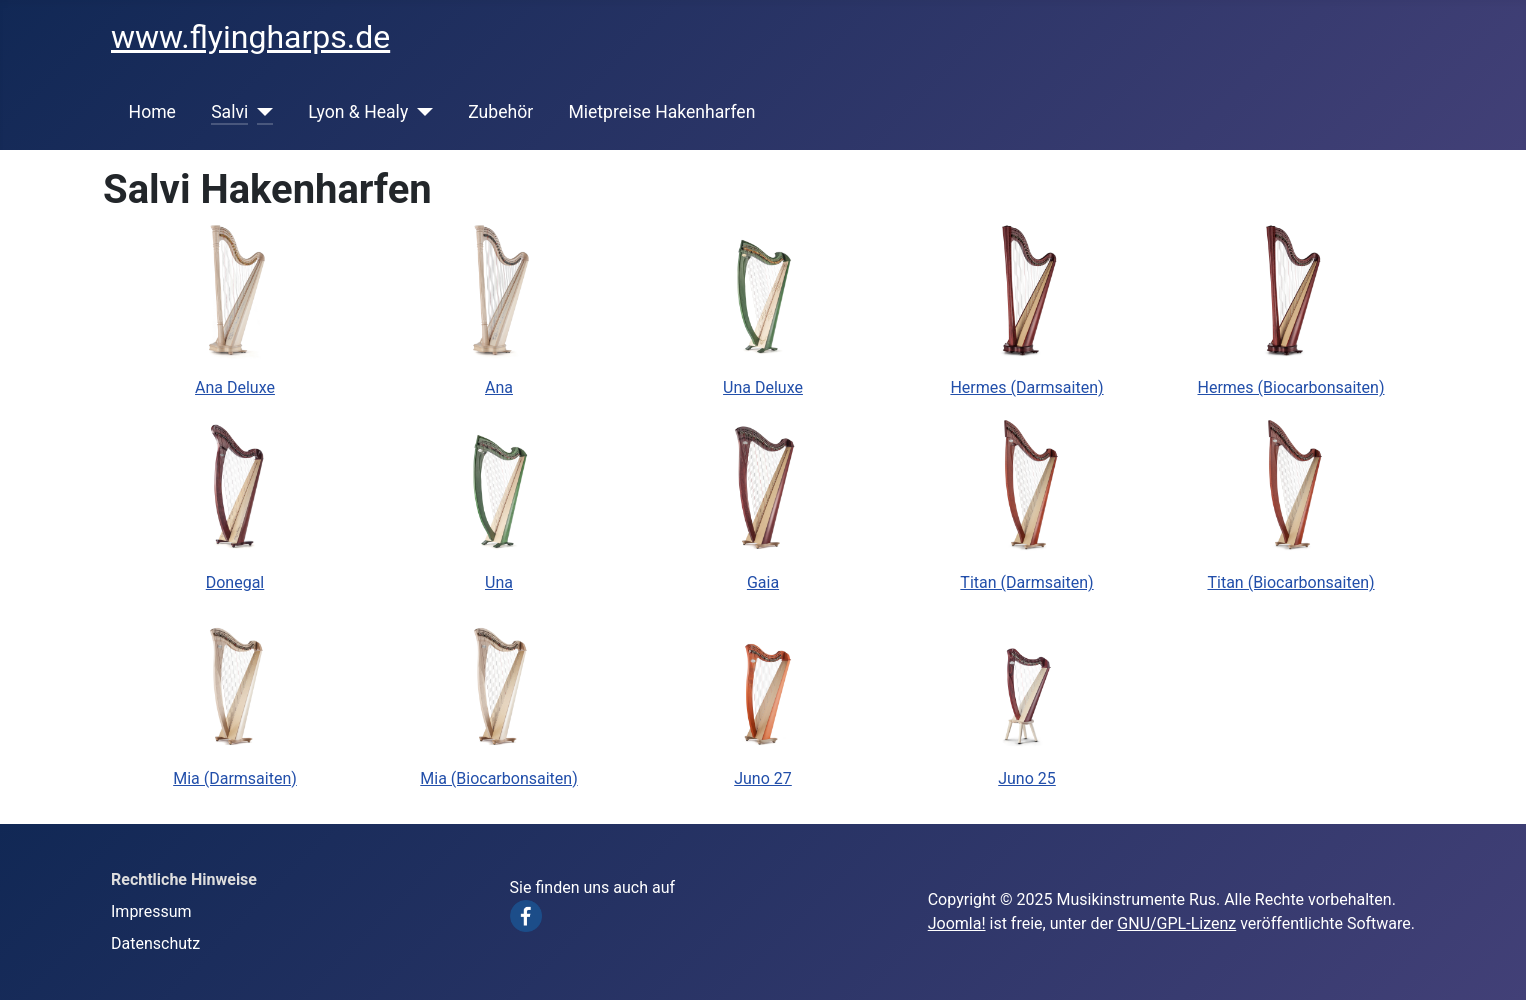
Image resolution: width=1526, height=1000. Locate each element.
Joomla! (957, 923)
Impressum (151, 911)
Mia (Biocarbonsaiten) (498, 778)
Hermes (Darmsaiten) (1026, 387)
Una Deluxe (763, 387)
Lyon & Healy (358, 112)
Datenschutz (155, 943)
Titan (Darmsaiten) (1026, 582)
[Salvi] (260, 112)
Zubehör (500, 112)
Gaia (763, 582)
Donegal (235, 582)
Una (499, 582)
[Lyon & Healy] (420, 112)
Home (152, 112)
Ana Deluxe (235, 387)
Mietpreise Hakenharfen (661, 112)
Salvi (229, 112)
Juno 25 (1027, 778)
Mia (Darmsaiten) (235, 778)
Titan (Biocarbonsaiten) (1290, 582)
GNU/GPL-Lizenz (1176, 923)
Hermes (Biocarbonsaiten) (1291, 387)
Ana (499, 387)
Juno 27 (763, 778)
